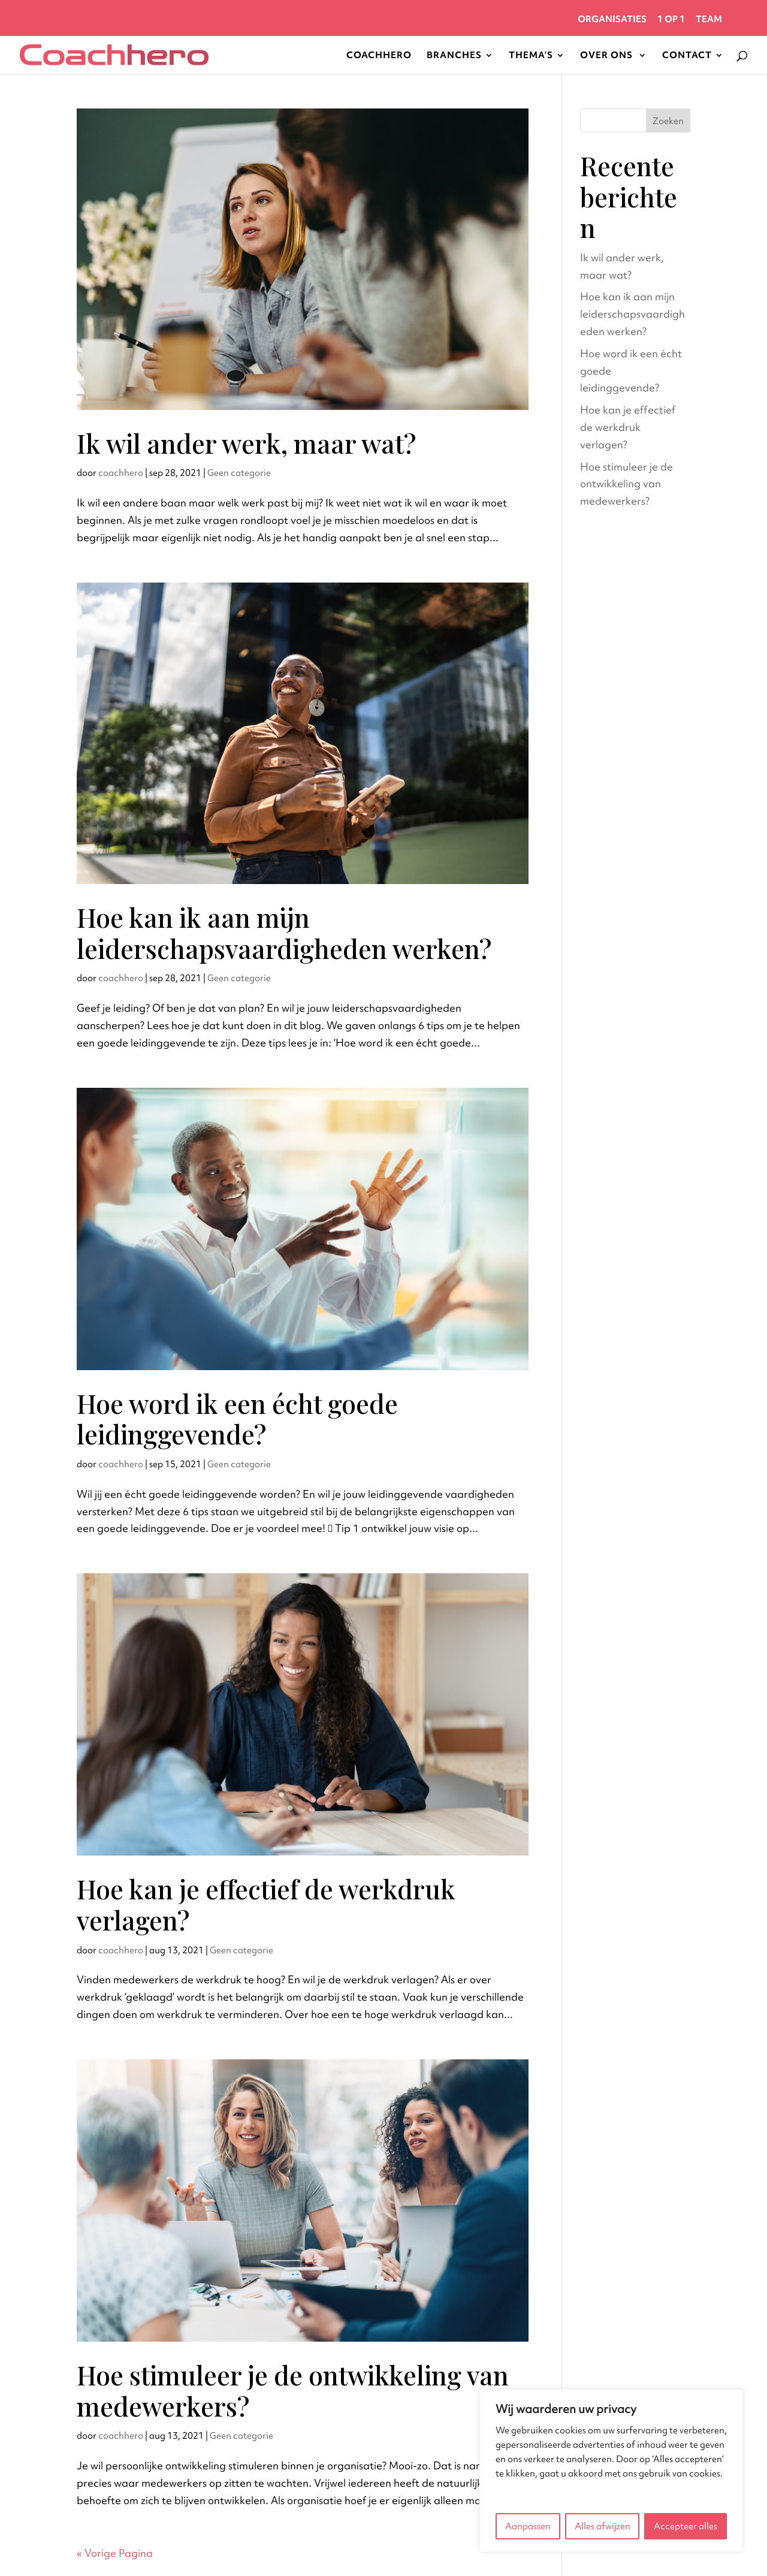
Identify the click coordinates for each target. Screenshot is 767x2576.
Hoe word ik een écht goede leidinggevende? (237, 1419)
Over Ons (607, 56)
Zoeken (668, 121)
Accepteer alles (685, 2526)
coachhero (120, 473)
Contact (687, 56)
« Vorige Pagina (115, 2553)
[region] (611, 2470)
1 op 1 (671, 20)
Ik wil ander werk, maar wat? (246, 443)
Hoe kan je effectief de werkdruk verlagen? (266, 1904)
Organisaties (612, 20)
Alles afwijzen (602, 2526)
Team (709, 20)
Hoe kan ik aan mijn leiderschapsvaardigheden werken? (284, 933)
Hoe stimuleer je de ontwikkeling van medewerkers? (293, 2390)
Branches (454, 56)
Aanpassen (528, 2526)
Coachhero (379, 56)
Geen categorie (239, 473)
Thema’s (531, 56)
